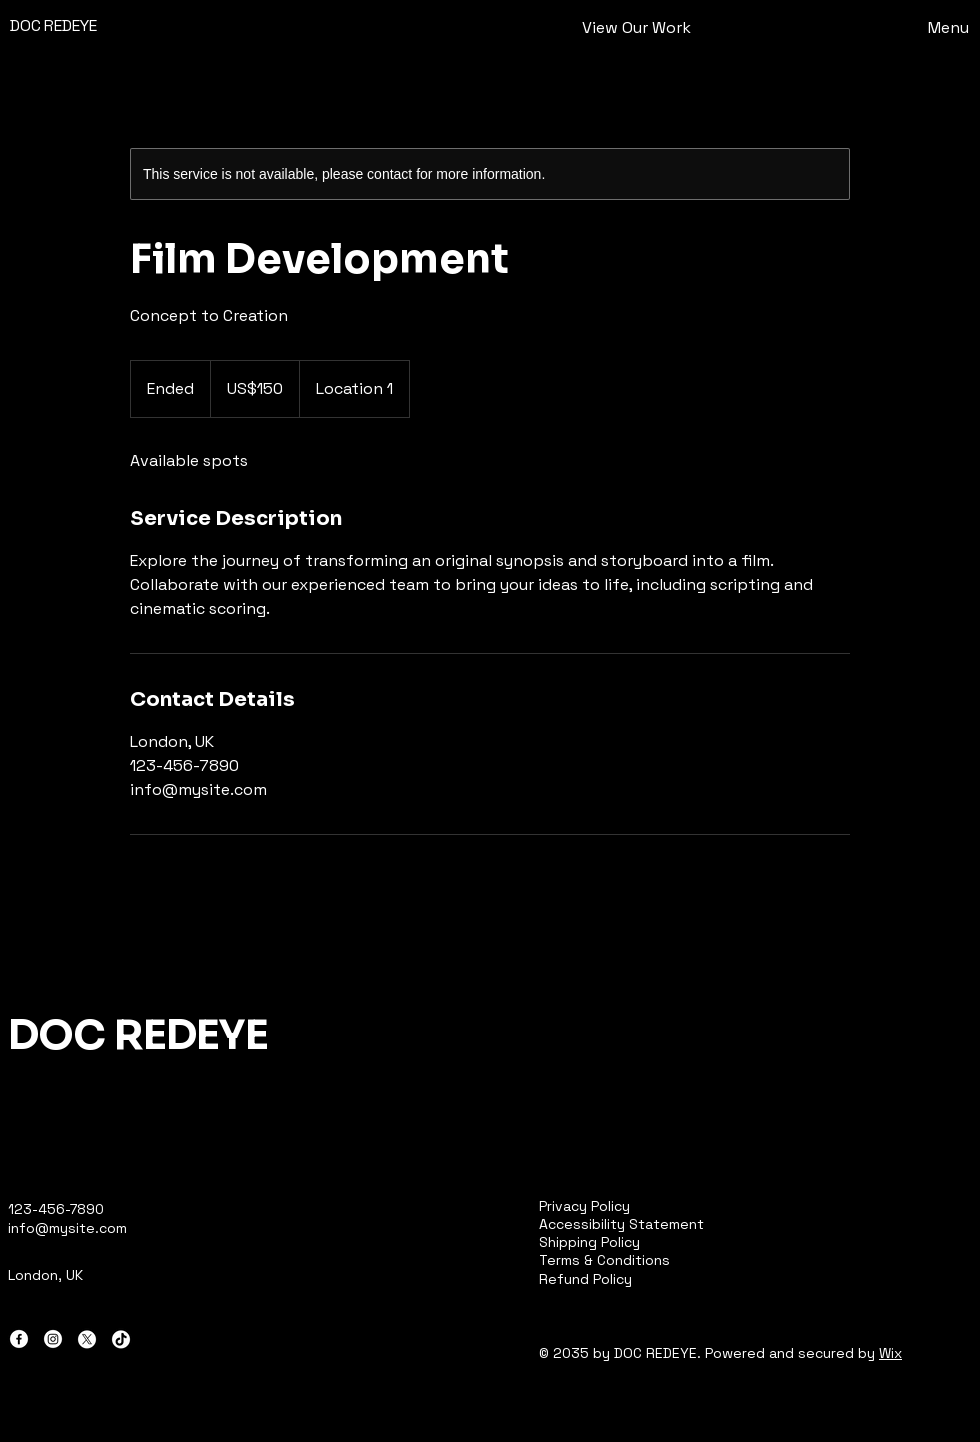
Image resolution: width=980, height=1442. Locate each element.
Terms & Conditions (604, 1260)
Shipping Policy (589, 1242)
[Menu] (913, 27)
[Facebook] (19, 1339)
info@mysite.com (67, 1228)
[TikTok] (121, 1339)
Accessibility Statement (621, 1224)
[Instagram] (53, 1339)
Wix (890, 1353)
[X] (87, 1339)
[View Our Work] (636, 28)
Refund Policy (585, 1279)
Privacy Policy (584, 1206)
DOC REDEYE (53, 25)
